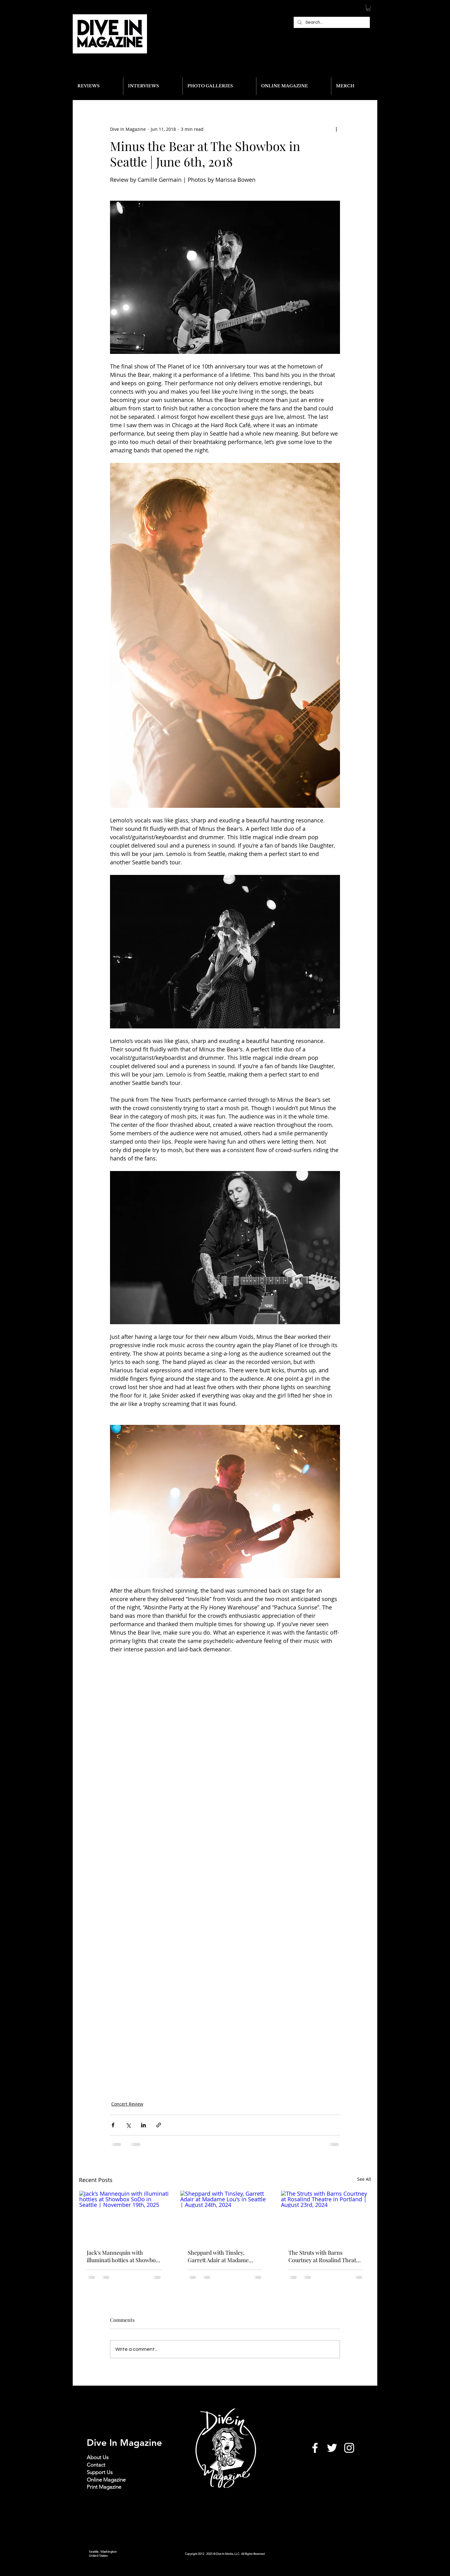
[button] (368, 8)
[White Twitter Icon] (332, 2448)
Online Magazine (106, 2480)
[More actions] (336, 129)
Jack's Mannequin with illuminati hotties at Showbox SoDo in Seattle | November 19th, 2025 (122, 2256)
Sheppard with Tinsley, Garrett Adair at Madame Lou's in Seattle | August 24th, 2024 (223, 2256)
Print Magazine (104, 2487)
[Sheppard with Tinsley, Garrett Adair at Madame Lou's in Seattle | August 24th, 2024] (225, 2216)
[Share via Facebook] (113, 2125)
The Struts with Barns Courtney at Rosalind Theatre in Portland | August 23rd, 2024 (324, 2256)
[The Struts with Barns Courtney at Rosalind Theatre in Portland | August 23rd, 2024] (326, 2216)
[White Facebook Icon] (315, 2448)
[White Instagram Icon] (349, 2448)
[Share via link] (159, 2125)
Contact (96, 2465)
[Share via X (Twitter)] (128, 2125)
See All (364, 2179)
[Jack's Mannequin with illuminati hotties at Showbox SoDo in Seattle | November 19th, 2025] (124, 2216)
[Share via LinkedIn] (143, 2125)
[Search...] (331, 22)
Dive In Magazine (124, 2442)
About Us (97, 2457)
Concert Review (127, 2104)
